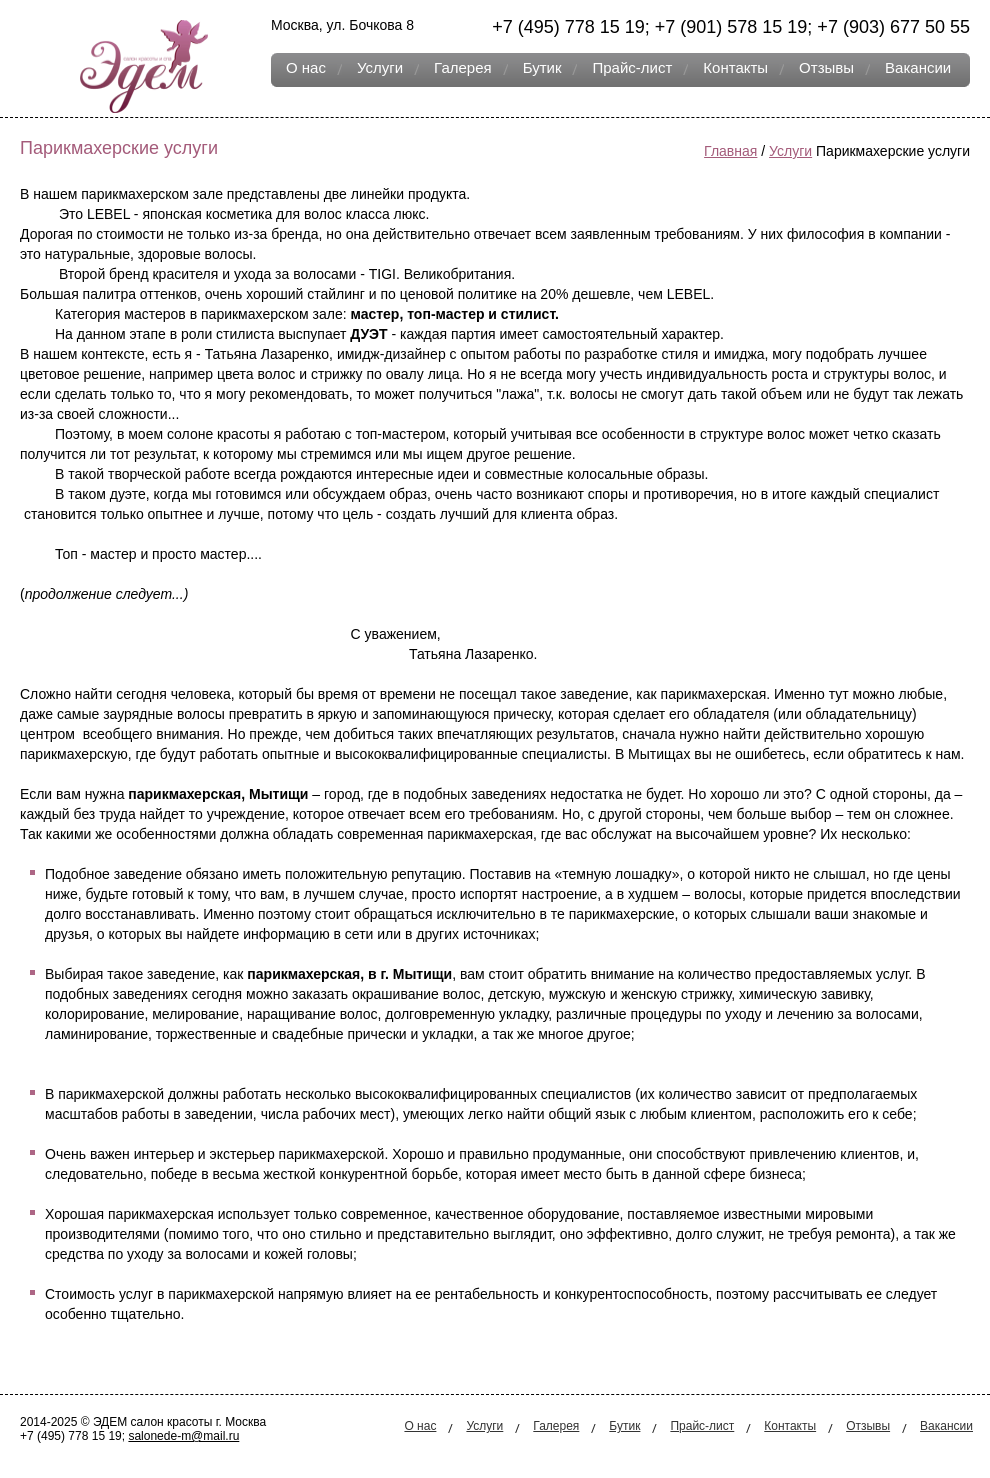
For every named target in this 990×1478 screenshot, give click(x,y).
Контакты (735, 67)
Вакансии (918, 67)
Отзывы (826, 67)
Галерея (463, 67)
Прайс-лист (632, 67)
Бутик (542, 67)
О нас (306, 67)
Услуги (380, 67)
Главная (730, 151)
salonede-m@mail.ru (183, 1436)
